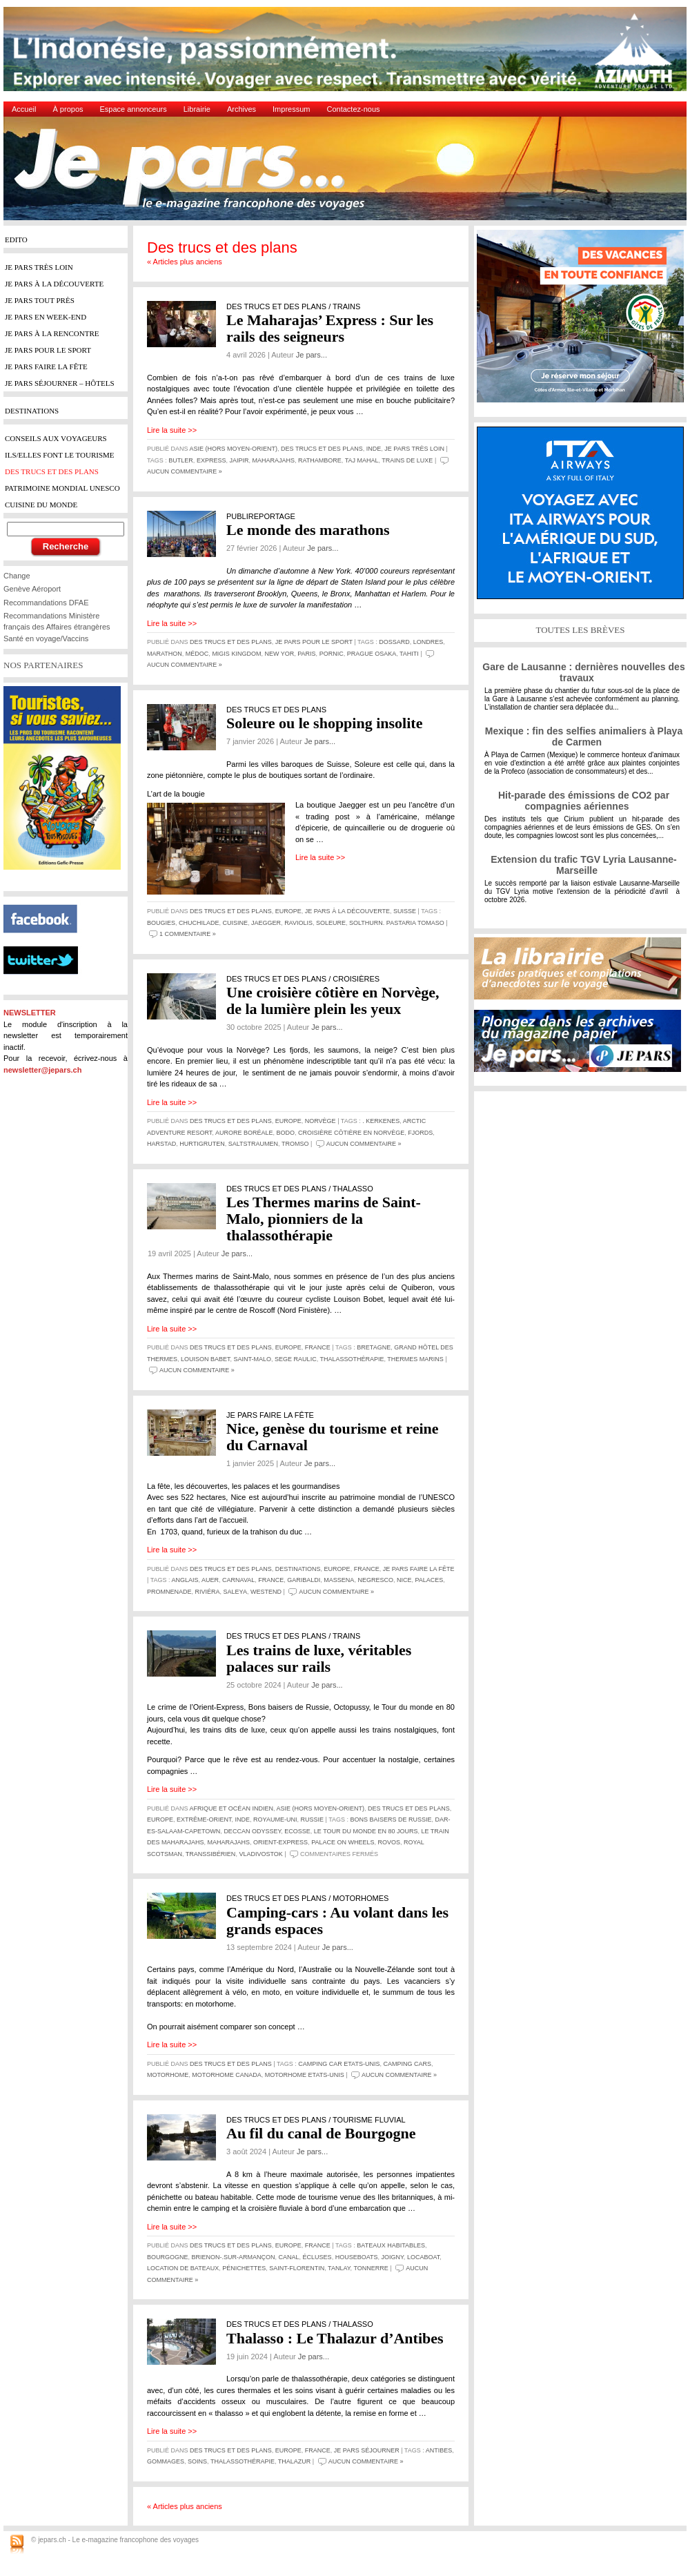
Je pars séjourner (367, 2450)
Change (16, 576)
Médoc (197, 653)
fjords (420, 1132)
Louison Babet (205, 1359)
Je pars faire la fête (419, 1568)
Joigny (393, 2257)
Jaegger (266, 922)
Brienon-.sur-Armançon (233, 2257)
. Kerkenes (381, 1121)
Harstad (161, 1143)
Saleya (235, 1591)
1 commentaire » (187, 933)
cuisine (235, 922)
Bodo (285, 1132)
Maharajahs (273, 460)
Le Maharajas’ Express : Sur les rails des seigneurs (329, 328)
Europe (288, 911)
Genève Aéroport (32, 589)
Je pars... (311, 355)
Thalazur (294, 2461)
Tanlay (339, 2268)
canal (289, 2257)
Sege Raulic (296, 1359)
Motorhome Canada (226, 2074)
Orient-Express (280, 1842)
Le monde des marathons (308, 529)
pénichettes (244, 2268)
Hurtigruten (201, 1143)
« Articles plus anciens (184, 261)
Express (211, 460)
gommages (165, 2461)
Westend (266, 1591)
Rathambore (320, 460)
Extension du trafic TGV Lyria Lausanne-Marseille (583, 865)
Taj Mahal (362, 460)
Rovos (389, 1842)
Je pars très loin (414, 448)
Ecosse (297, 1831)
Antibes (439, 2450)
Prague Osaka (372, 653)
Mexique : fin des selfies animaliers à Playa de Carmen (583, 736)
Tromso (295, 1143)
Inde (374, 448)
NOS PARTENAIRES (43, 665)
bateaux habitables (391, 2245)
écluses (317, 2257)
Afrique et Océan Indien (231, 1808)
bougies (161, 922)
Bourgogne (167, 2257)
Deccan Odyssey (252, 1831)
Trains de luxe (407, 460)
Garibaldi (303, 1580)
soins (197, 2461)
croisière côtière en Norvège (351, 1132)
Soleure (331, 922)
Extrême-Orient (204, 1819)
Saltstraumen (253, 1143)
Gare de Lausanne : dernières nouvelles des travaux (583, 672)
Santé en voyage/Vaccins (45, 638)
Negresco (375, 1580)
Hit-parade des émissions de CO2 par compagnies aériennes (583, 801)
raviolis (298, 922)
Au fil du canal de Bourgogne (320, 2133)
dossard (394, 641)
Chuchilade (199, 922)
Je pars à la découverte (347, 911)
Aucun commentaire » (184, 471)
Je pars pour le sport (314, 641)
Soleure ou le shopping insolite (324, 723)
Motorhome (167, 2074)
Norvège (320, 1121)
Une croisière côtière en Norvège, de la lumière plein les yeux (332, 1000)
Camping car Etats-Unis (338, 2063)
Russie (312, 1819)
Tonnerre (370, 2268)
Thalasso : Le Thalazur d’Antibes (335, 2338)
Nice (404, 1580)
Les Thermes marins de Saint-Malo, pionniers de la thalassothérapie (323, 1218)
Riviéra (207, 1591)
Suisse (404, 911)
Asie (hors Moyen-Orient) (234, 448)
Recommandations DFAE (46, 602)
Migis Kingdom (236, 653)
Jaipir (238, 460)
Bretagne (374, 1347)
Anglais (185, 1580)
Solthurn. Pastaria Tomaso (396, 922)
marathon (164, 653)
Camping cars (407, 2063)
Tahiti (409, 653)
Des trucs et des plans (322, 448)
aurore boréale (244, 1132)
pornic (331, 653)
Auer (210, 1580)
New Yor (279, 653)
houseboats (356, 2257)
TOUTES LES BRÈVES (579, 630)
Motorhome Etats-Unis (304, 2074)
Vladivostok (260, 1854)
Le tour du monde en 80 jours (366, 1831)
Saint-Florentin (296, 2268)
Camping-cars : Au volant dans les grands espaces (337, 1921)
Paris (306, 653)
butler (180, 460)
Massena (339, 1580)
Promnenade (169, 1591)
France (318, 1347)
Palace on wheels (342, 1842)
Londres (428, 641)
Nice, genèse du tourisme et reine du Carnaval (332, 1437)
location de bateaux (183, 2268)
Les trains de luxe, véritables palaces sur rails (318, 1658)
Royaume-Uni (275, 1819)
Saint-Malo (253, 1359)
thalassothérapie (351, 1359)
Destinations (298, 1568)
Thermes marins (415, 1359)
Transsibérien (211, 1854)
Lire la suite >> (172, 430)
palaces (429, 1580)
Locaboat (423, 2257)
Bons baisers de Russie (390, 1819)
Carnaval (238, 1580)
